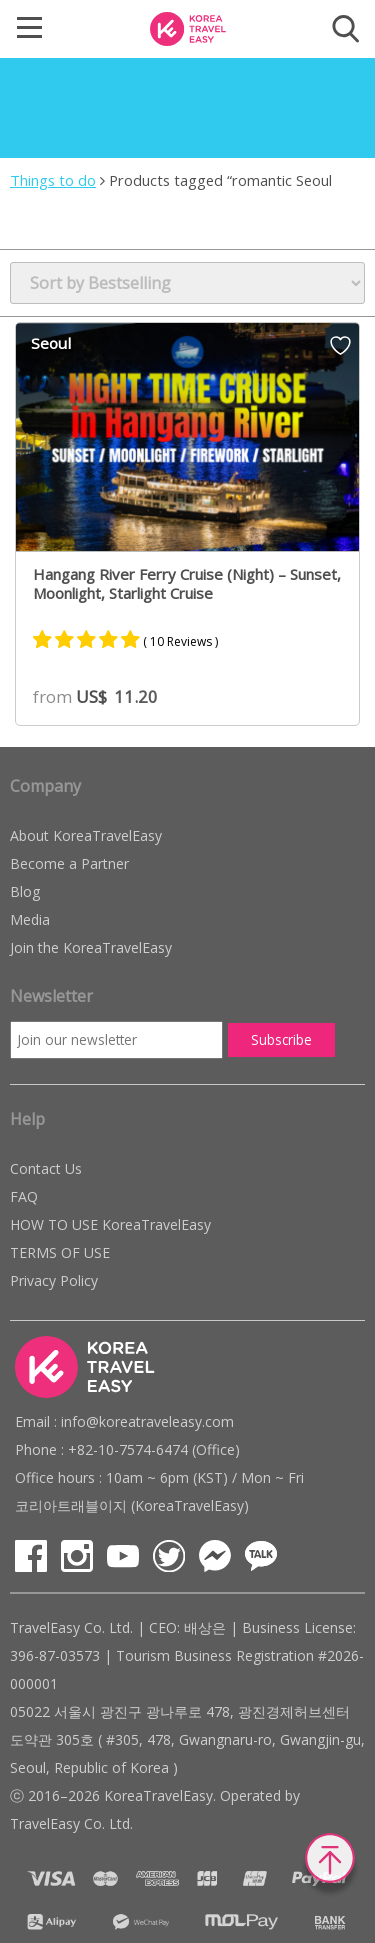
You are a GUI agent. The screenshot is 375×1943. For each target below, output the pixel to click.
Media (30, 919)
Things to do (53, 180)
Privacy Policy (54, 1280)
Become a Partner (69, 863)
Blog (25, 891)
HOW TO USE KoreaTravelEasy (110, 1224)
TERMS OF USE (60, 1252)
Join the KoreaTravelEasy (91, 947)
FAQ (24, 1196)
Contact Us (46, 1168)
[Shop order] (187, 283)
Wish (340, 345)
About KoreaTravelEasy (86, 835)
